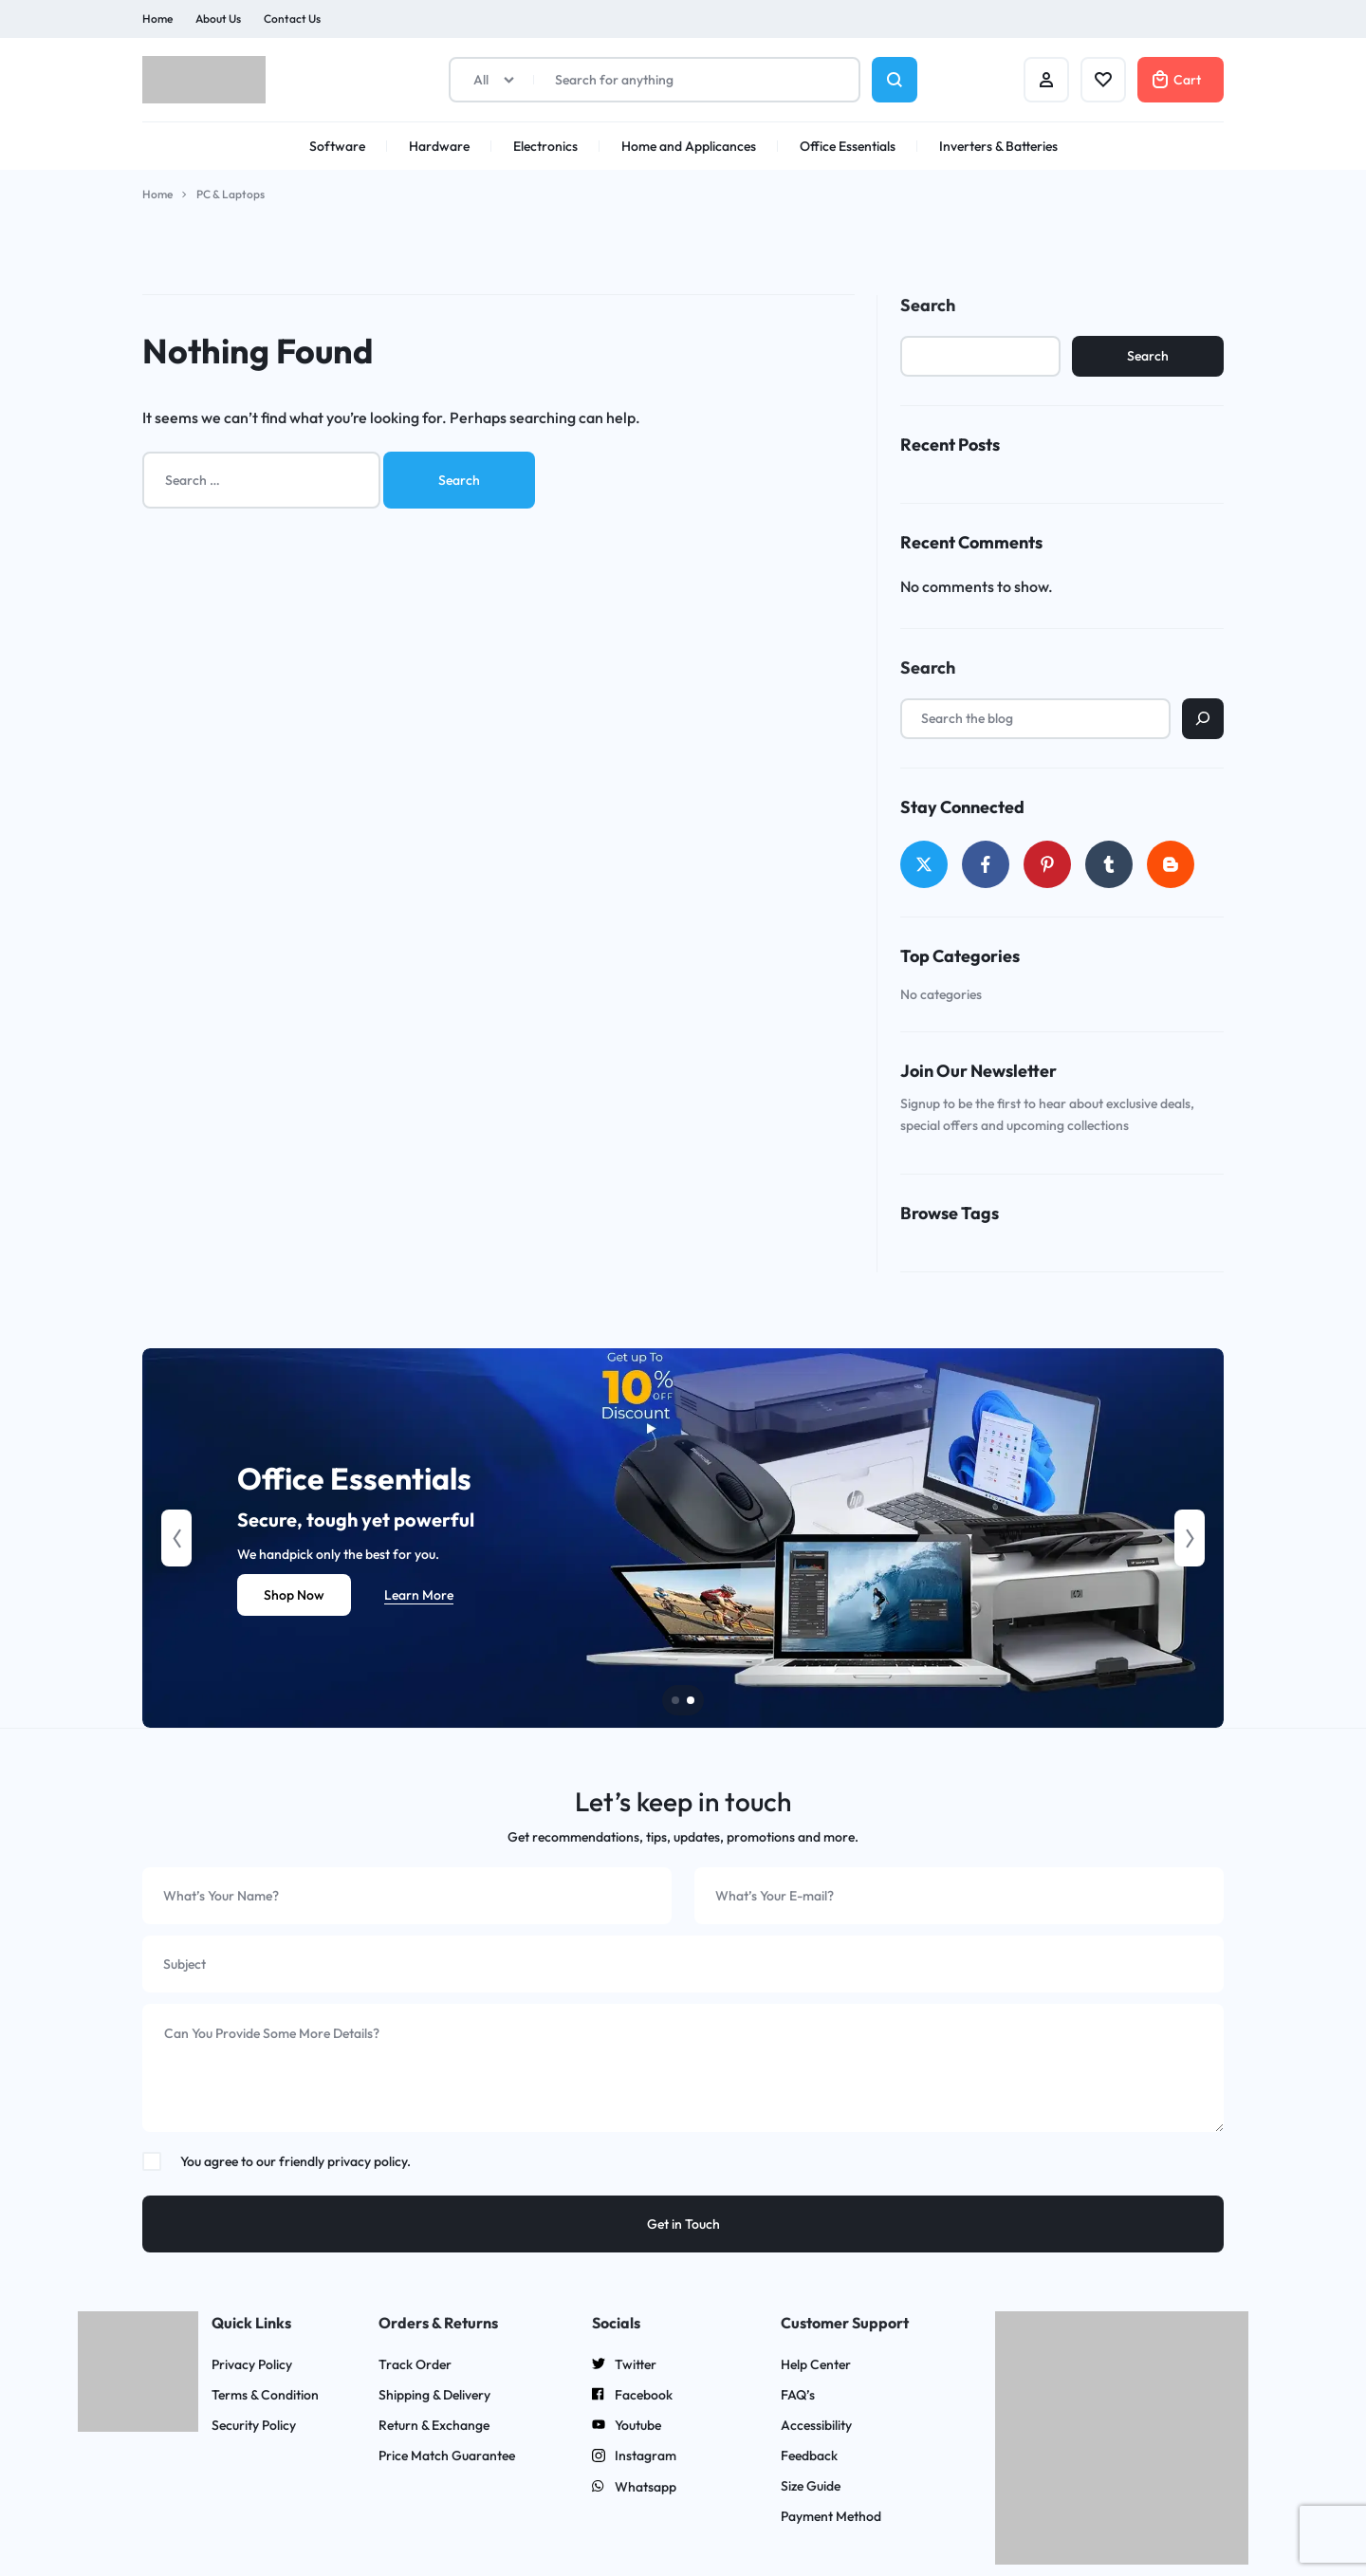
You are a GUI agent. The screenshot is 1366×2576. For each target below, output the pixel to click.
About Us (218, 18)
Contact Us (292, 18)
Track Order (415, 2365)
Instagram (634, 2457)
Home (157, 18)
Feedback (809, 2456)
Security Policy (254, 2426)
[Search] (1203, 718)
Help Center (816, 2365)
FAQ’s (798, 2395)
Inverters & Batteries (998, 146)
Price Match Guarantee (446, 2456)
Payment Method (831, 2517)
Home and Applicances (688, 146)
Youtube (626, 2426)
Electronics (545, 146)
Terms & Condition (265, 2395)
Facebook (632, 2395)
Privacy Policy (252, 2365)
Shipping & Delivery (434, 2395)
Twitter (624, 2365)
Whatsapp (634, 2487)
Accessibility (816, 2426)
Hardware (439, 146)
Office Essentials (847, 146)
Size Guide (810, 2486)
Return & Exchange (433, 2426)
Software (337, 146)
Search (927, 305)
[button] (176, 1538)
